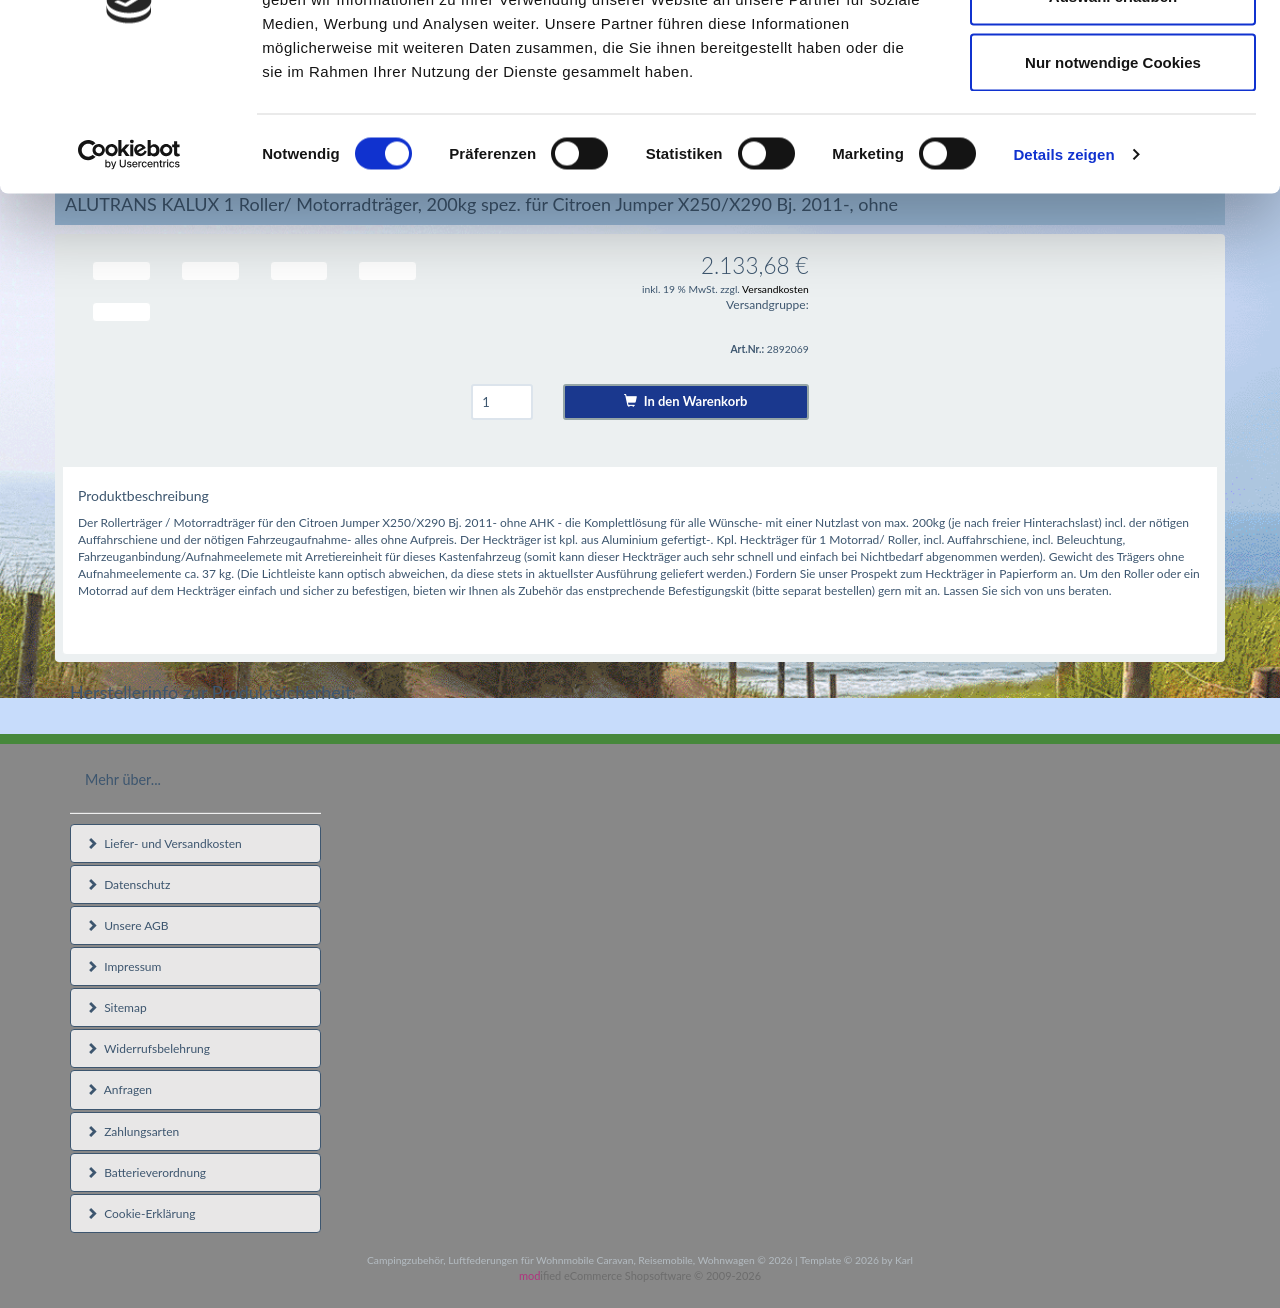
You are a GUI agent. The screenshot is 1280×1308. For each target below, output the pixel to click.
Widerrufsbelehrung (148, 1048)
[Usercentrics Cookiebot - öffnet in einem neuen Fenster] (129, 276)
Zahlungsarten (132, 1131)
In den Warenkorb (685, 401)
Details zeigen (1063, 275)
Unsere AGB (127, 925)
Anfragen (119, 1089)
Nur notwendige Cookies (1113, 183)
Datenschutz (128, 884)
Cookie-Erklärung (140, 1213)
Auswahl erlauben (1113, 118)
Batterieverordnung (146, 1172)
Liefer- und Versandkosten (164, 843)
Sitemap (116, 1007)
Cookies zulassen (1113, 52)
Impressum (123, 966)
